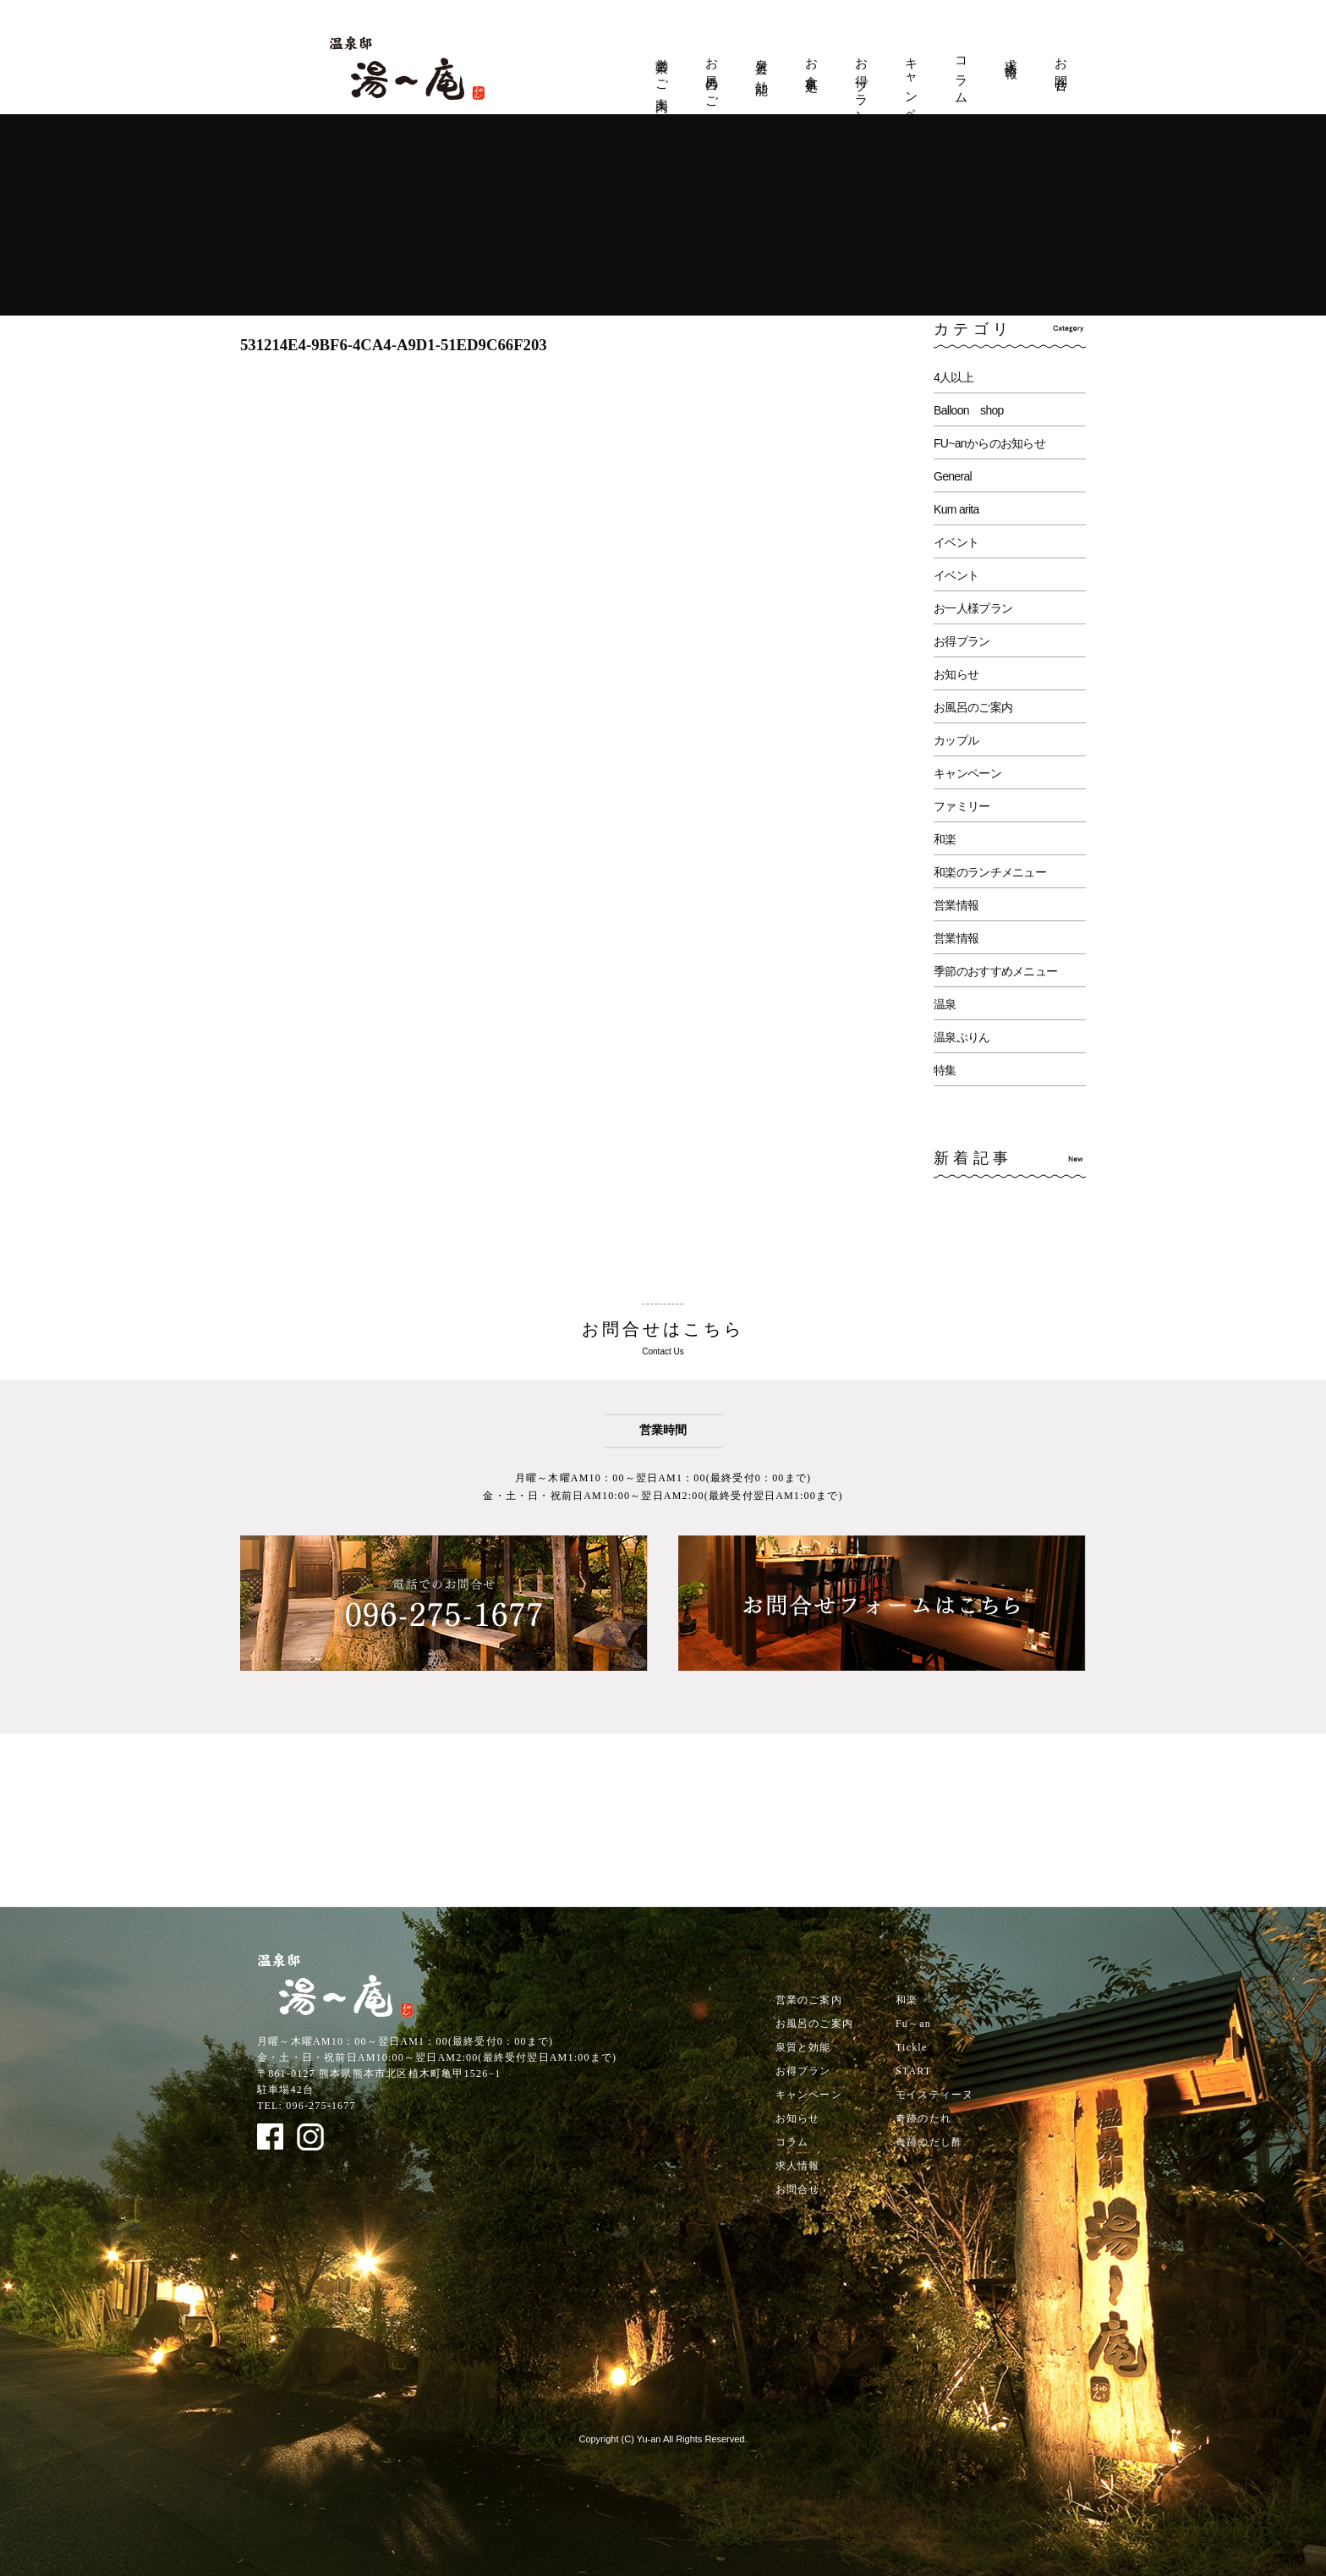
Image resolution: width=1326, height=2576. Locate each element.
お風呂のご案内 (712, 79)
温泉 (945, 1004)
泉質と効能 (762, 62)
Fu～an (913, 2023)
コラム (961, 74)
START (913, 2071)
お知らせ (956, 674)
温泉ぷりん (962, 1037)
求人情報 (1011, 54)
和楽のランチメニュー (990, 872)
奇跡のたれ (923, 2118)
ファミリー (962, 806)
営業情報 (956, 905)
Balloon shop (969, 410)
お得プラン (861, 84)
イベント (956, 542)
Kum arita (956, 509)
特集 (945, 1070)
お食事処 (812, 61)
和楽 (945, 839)
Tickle (911, 2047)
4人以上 (953, 377)
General (953, 476)
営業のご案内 (662, 71)
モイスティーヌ (934, 2095)
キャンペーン (911, 92)
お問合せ (1061, 68)
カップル (956, 740)
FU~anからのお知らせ (989, 443)
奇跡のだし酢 (929, 2142)
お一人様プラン (973, 608)
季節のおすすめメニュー (995, 971)
